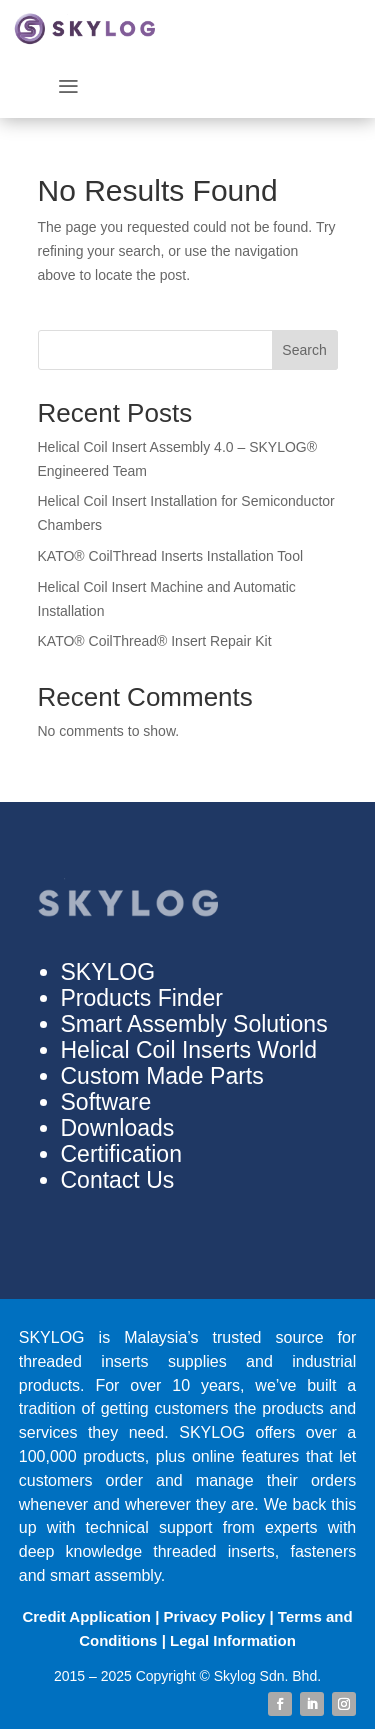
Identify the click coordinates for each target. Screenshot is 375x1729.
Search (304, 350)
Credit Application (86, 1616)
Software (106, 1102)
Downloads (118, 1128)
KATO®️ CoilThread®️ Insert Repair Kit (155, 641)
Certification (121, 1154)
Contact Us (118, 1180)
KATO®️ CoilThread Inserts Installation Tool (171, 556)
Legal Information (233, 1640)
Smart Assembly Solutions (194, 1024)
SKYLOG (108, 972)
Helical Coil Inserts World (189, 1050)
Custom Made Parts (162, 1076)
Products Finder (142, 998)
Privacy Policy (215, 1616)
